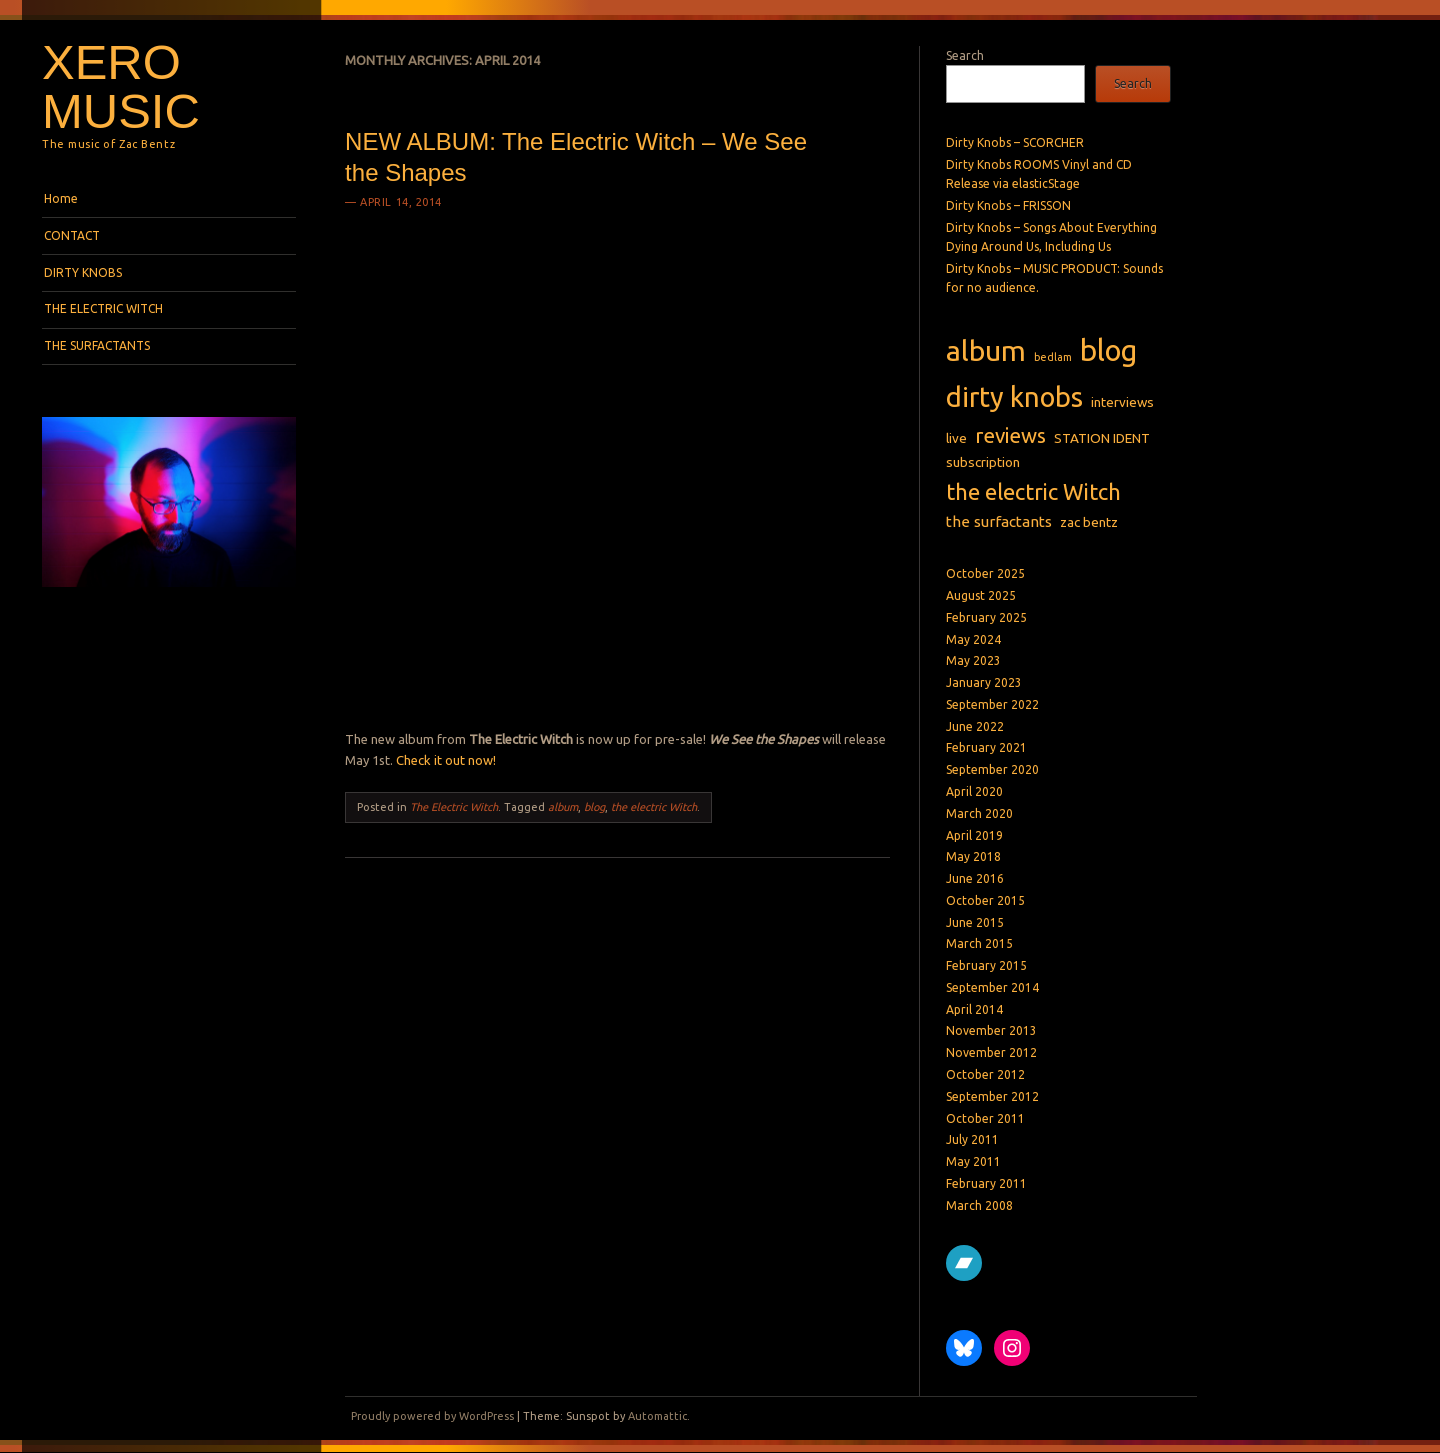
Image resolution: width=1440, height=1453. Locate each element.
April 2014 (974, 1009)
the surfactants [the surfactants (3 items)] (999, 521)
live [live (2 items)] (956, 438)
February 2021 (986, 747)
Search (965, 55)
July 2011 (972, 1139)
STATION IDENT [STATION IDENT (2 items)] (1102, 438)
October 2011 (985, 1118)
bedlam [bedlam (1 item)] (1053, 357)
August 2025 (981, 595)
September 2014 (992, 987)
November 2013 (991, 1030)
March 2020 (979, 813)
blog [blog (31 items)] (1108, 350)
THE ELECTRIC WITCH (103, 308)
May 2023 (973, 660)
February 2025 (986, 617)
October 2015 (985, 900)
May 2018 (973, 856)
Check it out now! (446, 760)
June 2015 (975, 922)
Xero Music (121, 86)
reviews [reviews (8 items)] (1010, 435)
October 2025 (985, 573)
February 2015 (986, 965)
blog (594, 807)
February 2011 (986, 1183)
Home (61, 198)
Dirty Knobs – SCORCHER (1015, 142)
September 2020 (992, 769)
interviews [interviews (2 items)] (1122, 402)
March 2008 (979, 1205)
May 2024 (973, 639)
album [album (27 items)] (986, 350)
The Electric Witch (454, 807)
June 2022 (975, 726)
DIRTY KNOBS (83, 272)
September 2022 (992, 704)
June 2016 (975, 878)
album (563, 807)
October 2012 (985, 1074)
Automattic (657, 1416)
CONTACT (72, 235)
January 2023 (984, 682)
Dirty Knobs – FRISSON (1008, 205)
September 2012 (992, 1096)
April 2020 (974, 791)
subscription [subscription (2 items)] (983, 462)
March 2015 (979, 943)
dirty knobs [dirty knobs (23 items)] (1014, 397)
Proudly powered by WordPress (432, 1416)
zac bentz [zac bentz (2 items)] (1089, 522)
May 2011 (973, 1161)
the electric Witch (654, 807)
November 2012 (991, 1052)
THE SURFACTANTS (97, 345)
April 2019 (974, 835)
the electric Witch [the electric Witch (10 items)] (1033, 491)
